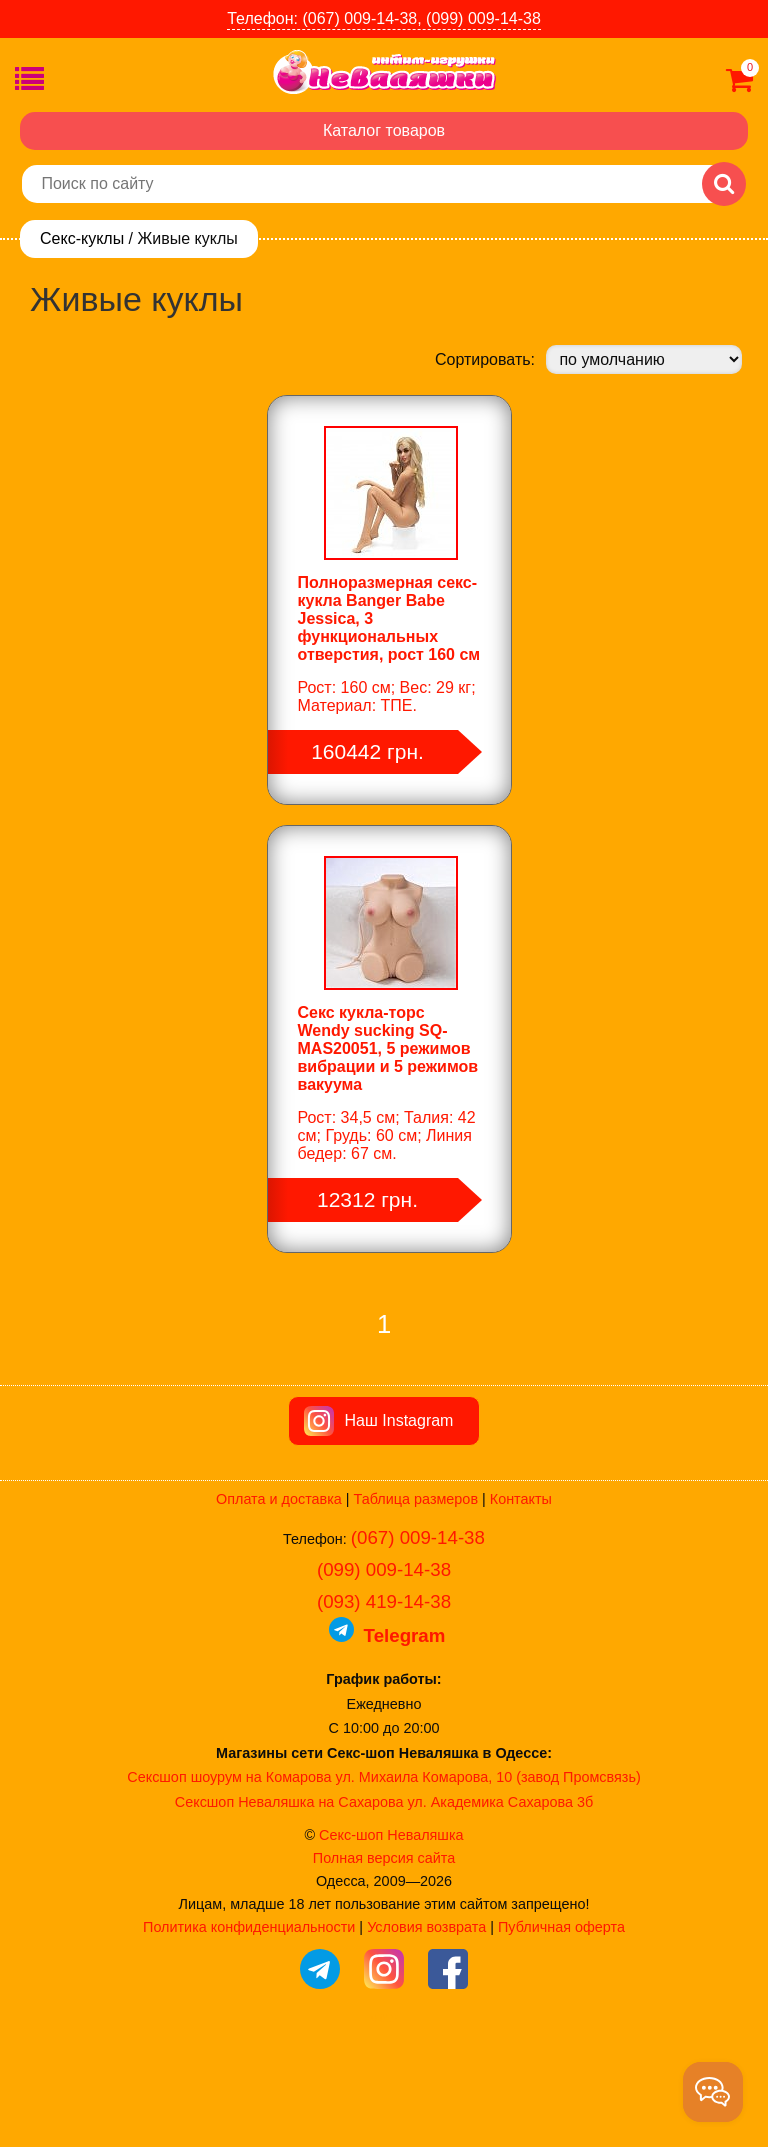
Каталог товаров (384, 130)
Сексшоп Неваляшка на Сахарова (289, 1910)
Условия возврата (426, 2035)
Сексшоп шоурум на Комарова (229, 1885)
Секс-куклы (82, 238)
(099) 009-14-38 (384, 1677)
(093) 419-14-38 (384, 1709)
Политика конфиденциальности (249, 2035)
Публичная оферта (561, 2035)
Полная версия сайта (384, 1966)
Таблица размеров (416, 1607)
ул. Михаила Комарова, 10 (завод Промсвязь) (488, 1885)
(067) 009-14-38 (418, 1645)
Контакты (521, 1607)
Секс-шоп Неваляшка (391, 1943)
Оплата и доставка (279, 1607)
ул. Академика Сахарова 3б (500, 1910)
